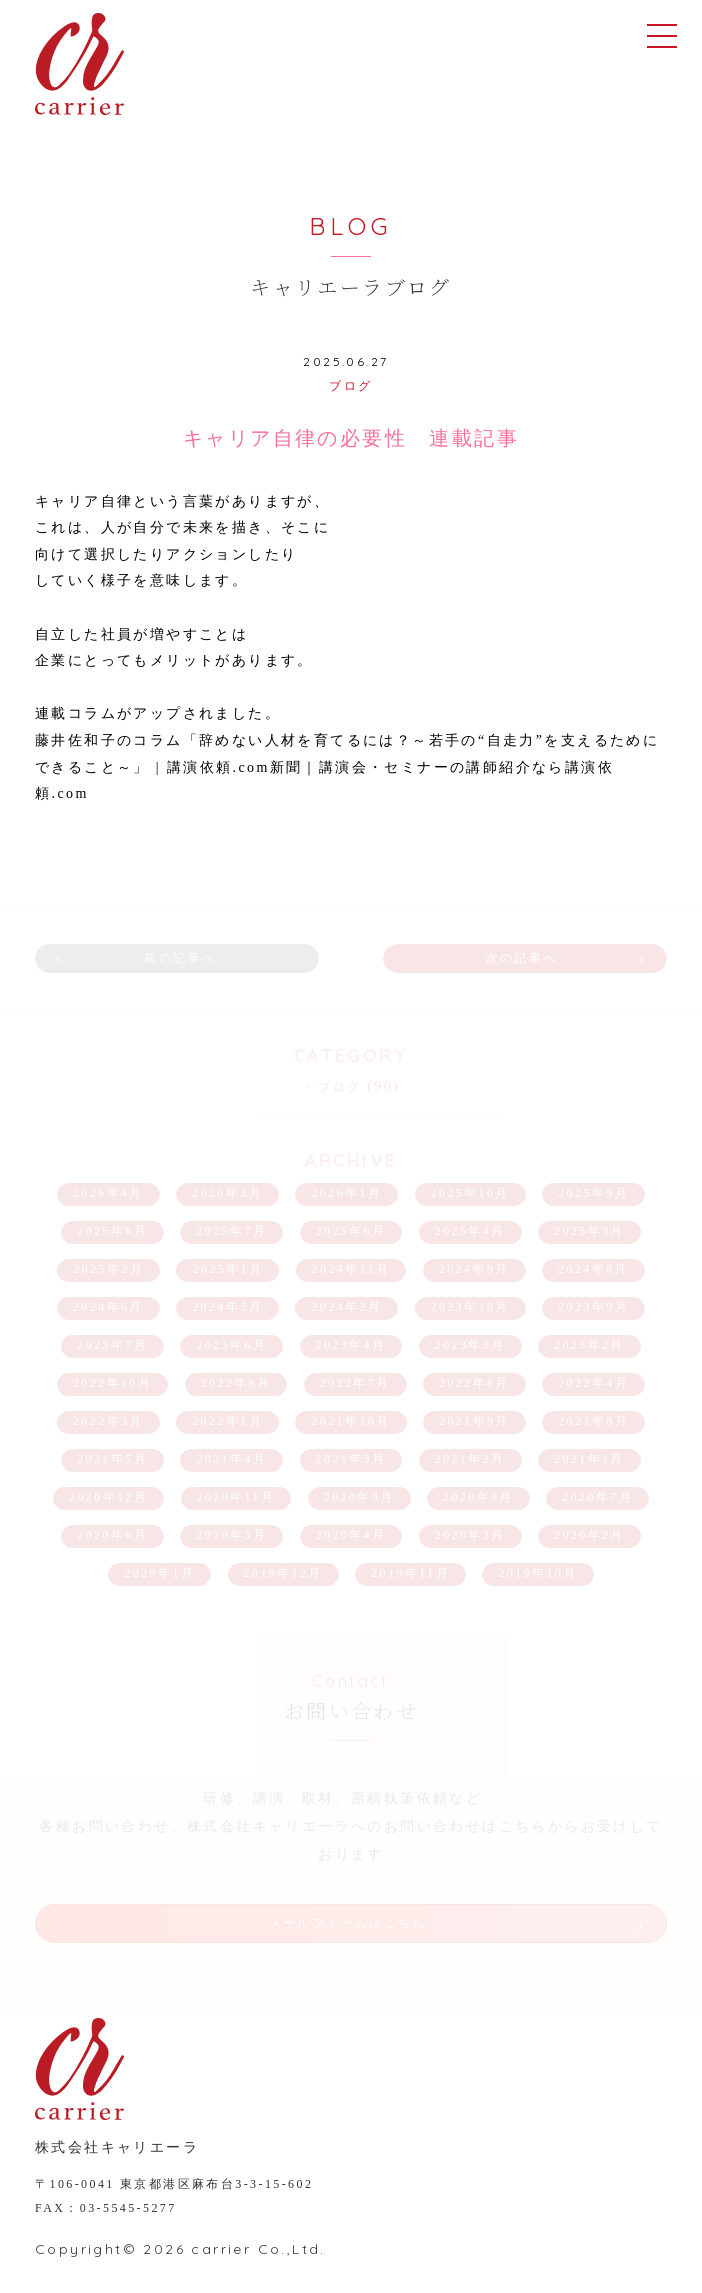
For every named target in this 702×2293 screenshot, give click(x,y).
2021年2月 (470, 1459)
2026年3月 (227, 1193)
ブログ (350, 386)
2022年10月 (112, 1383)
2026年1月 (346, 1193)
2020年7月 (597, 1497)
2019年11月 (410, 1573)
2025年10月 (470, 1193)
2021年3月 (351, 1459)
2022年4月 (593, 1383)
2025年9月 (593, 1193)
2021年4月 (231, 1459)
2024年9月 (474, 1269)
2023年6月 (231, 1345)
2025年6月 (351, 1231)
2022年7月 (355, 1383)
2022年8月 (236, 1383)
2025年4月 (470, 1231)
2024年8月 (593, 1269)
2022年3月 (108, 1421)
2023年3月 (470, 1345)
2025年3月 (589, 1231)
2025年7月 (231, 1231)
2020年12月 (108, 1497)
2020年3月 (470, 1535)
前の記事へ (180, 958)
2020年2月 (589, 1535)
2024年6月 (108, 1307)
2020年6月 (112, 1535)
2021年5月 (112, 1459)
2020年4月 (351, 1535)
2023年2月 (589, 1345)
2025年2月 (108, 1269)
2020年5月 (231, 1535)
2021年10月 (350, 1421)
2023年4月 (351, 1345)
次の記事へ (522, 958)
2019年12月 (283, 1573)
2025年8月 (112, 1231)
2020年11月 (236, 1497)
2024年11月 (351, 1269)
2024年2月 (346, 1307)
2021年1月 (589, 1459)
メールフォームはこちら (348, 1923)
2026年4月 (108, 1193)
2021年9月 (474, 1421)
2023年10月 (470, 1307)
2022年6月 (474, 1383)
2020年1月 (159, 1573)
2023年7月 (112, 1345)
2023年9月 (593, 1307)
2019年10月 (537, 1573)
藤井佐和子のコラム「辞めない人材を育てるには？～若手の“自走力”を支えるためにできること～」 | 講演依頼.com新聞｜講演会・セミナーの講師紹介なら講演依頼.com (347, 767)
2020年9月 (359, 1497)
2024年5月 (227, 1307)
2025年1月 (227, 1269)
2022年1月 (227, 1421)
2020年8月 (478, 1497)
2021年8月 (593, 1421)
